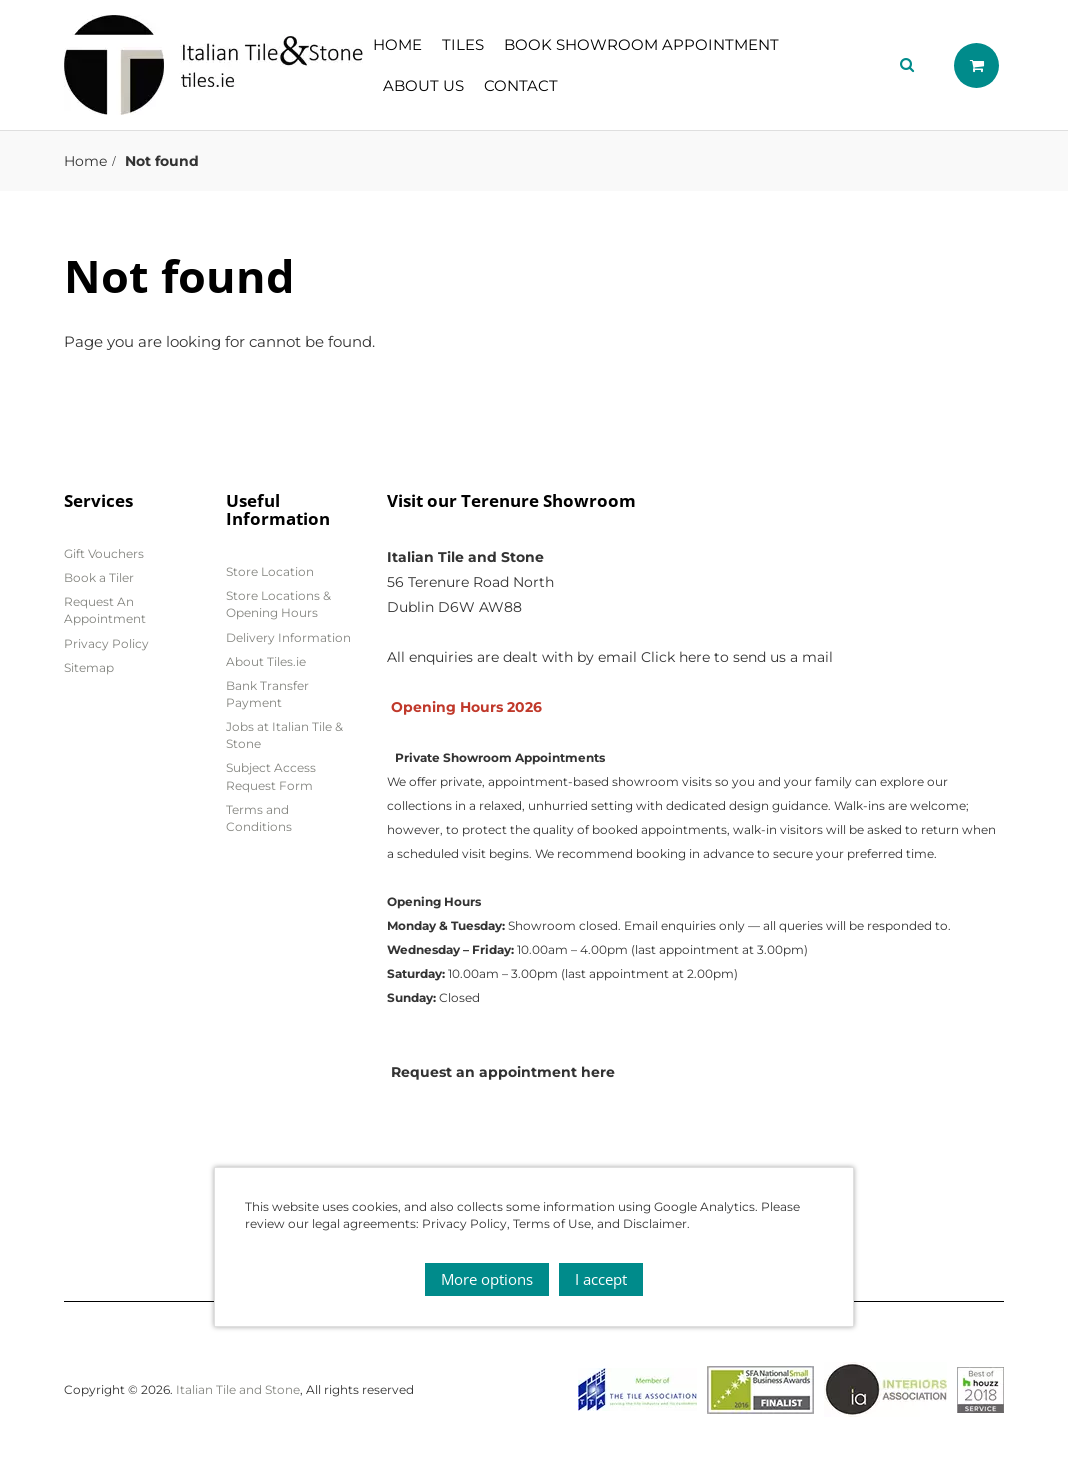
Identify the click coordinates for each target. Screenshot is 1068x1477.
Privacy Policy (106, 643)
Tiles (463, 44)
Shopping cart (976, 65)
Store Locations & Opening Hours (278, 604)
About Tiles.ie (266, 661)
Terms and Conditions (259, 818)
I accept (601, 1279)
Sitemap (89, 667)
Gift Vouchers (104, 553)
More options (487, 1279)
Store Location (270, 571)
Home (397, 44)
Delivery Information (288, 637)
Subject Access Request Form (271, 776)
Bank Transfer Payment (267, 694)
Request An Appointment (105, 610)
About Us (423, 85)
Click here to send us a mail (737, 657)
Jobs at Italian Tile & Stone (284, 735)
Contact (521, 85)
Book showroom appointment (641, 44)
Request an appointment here (503, 1072)
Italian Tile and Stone (238, 1389)
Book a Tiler (99, 577)
